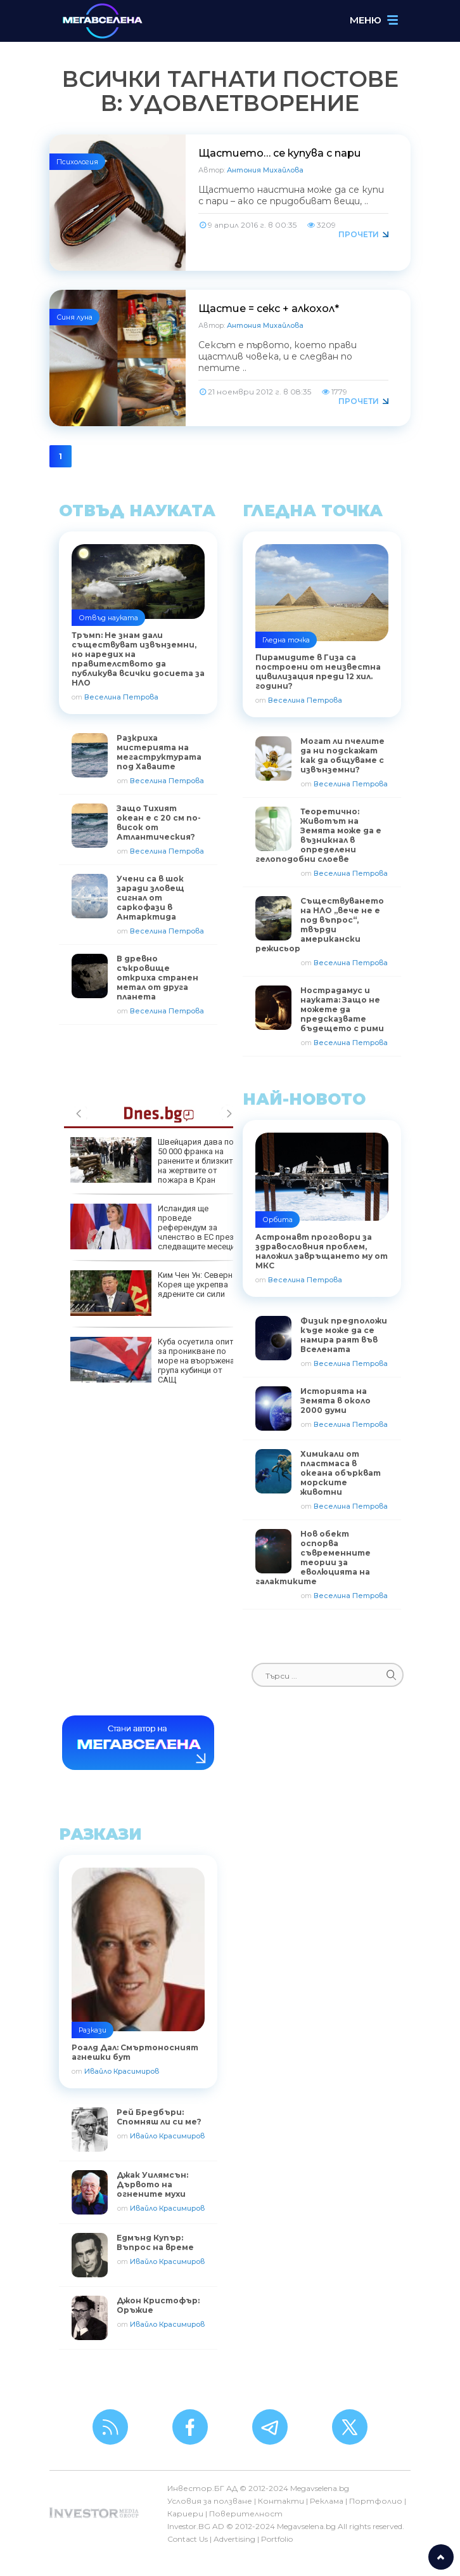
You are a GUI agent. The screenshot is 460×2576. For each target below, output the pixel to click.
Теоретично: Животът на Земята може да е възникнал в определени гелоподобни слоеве (318, 835)
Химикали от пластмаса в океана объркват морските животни (340, 1473)
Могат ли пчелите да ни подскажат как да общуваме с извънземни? (342, 755)
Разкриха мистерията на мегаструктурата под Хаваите (159, 752)
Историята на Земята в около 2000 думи (335, 1400)
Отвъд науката (108, 617)
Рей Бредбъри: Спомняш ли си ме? (159, 2116)
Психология (77, 161)
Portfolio (277, 2539)
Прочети (358, 234)
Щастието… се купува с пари (279, 153)
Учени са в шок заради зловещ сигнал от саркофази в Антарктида (150, 897)
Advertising (234, 2539)
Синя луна (74, 317)
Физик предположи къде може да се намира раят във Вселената (343, 1335)
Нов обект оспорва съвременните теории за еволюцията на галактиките (313, 1557)
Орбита (277, 1219)
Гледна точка (286, 639)
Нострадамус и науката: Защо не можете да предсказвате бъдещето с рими (342, 1009)
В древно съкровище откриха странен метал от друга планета (157, 977)
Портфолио (375, 2501)
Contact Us (187, 2539)
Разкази (92, 2030)
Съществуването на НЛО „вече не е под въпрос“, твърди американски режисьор (319, 924)
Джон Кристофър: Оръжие (158, 2305)
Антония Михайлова (265, 170)
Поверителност (246, 2513)
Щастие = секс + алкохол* (268, 308)
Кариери (185, 2513)
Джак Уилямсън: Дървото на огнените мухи (152, 2184)
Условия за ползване (209, 2501)
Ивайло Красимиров (121, 2071)
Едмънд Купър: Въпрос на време (155, 2242)
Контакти (281, 2501)
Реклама (326, 2501)
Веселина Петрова (121, 697)
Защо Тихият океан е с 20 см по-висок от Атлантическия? (159, 822)
